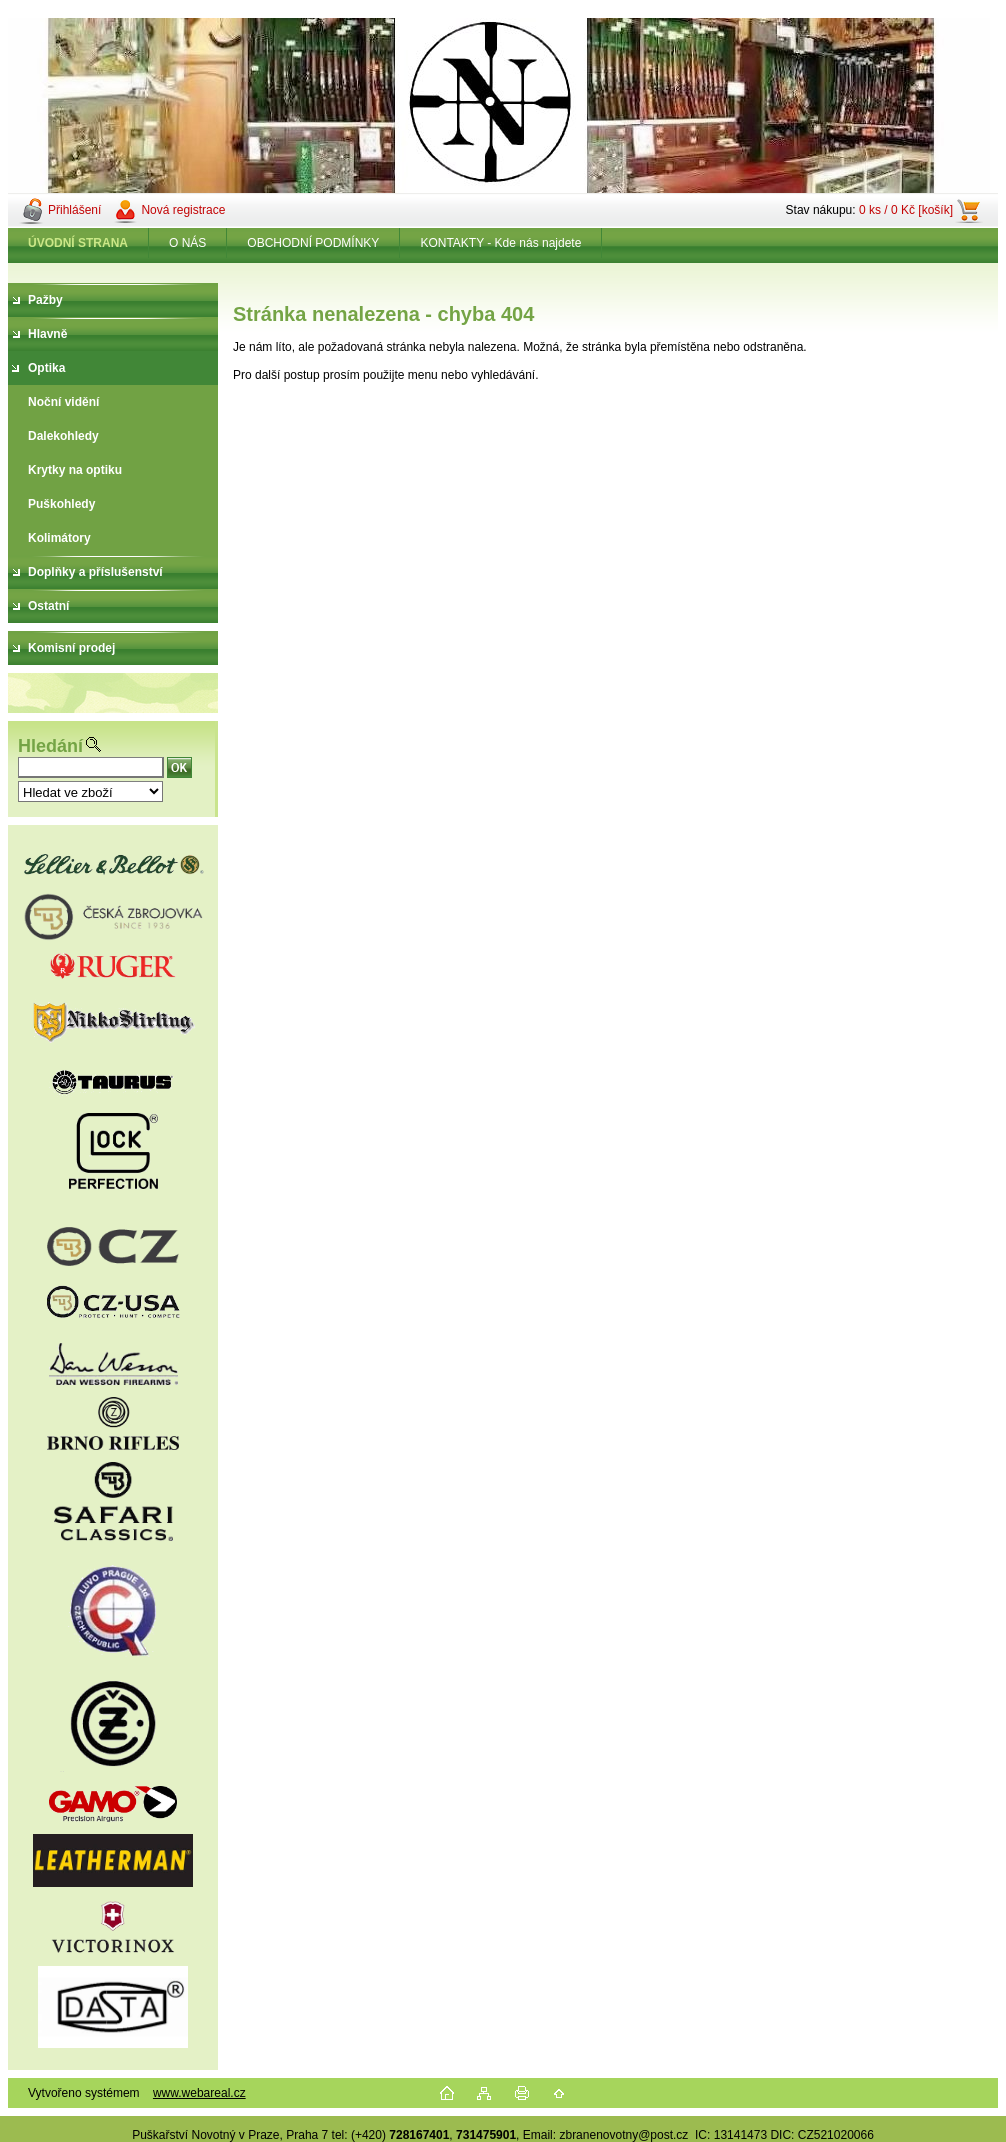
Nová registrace (183, 210)
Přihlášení (74, 210)
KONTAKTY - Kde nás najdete (500, 243)
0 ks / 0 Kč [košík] (906, 210)
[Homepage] (78, 243)
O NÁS (187, 243)
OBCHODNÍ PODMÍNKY (313, 243)
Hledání (50, 746)
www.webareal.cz (199, 2093)
